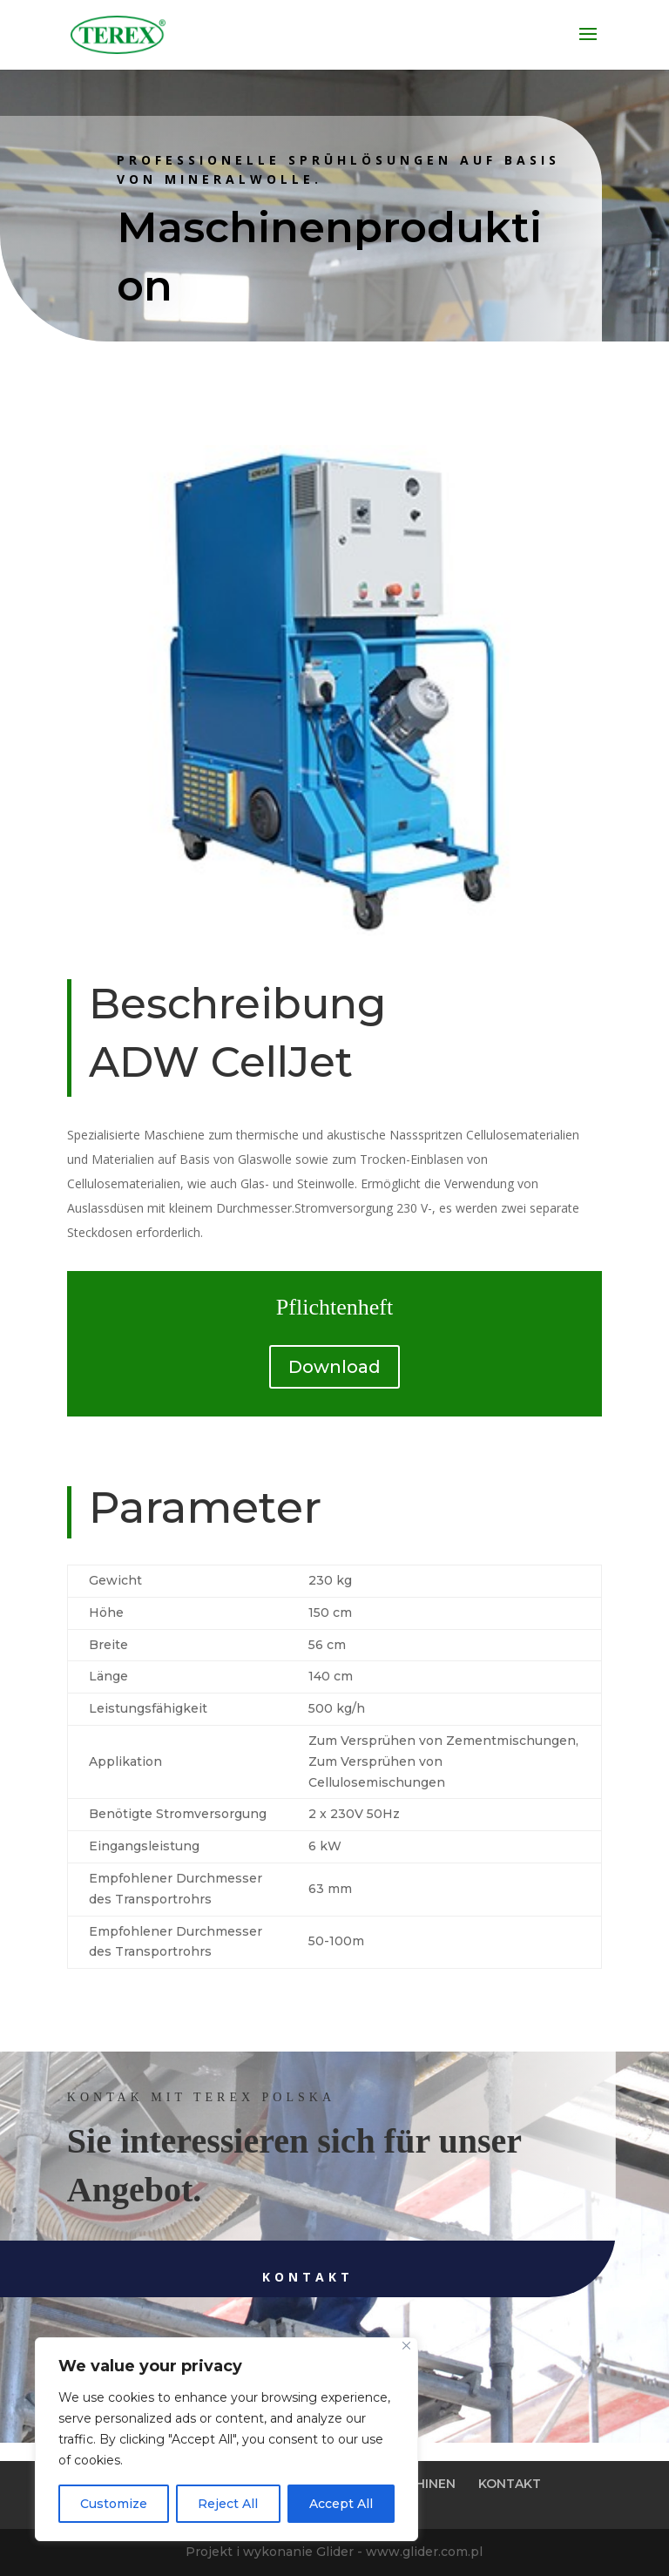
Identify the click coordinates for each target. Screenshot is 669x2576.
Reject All (228, 2504)
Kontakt (251, 2276)
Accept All (341, 2504)
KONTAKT (509, 2483)
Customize (113, 2504)
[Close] (406, 2346)
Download (334, 1366)
